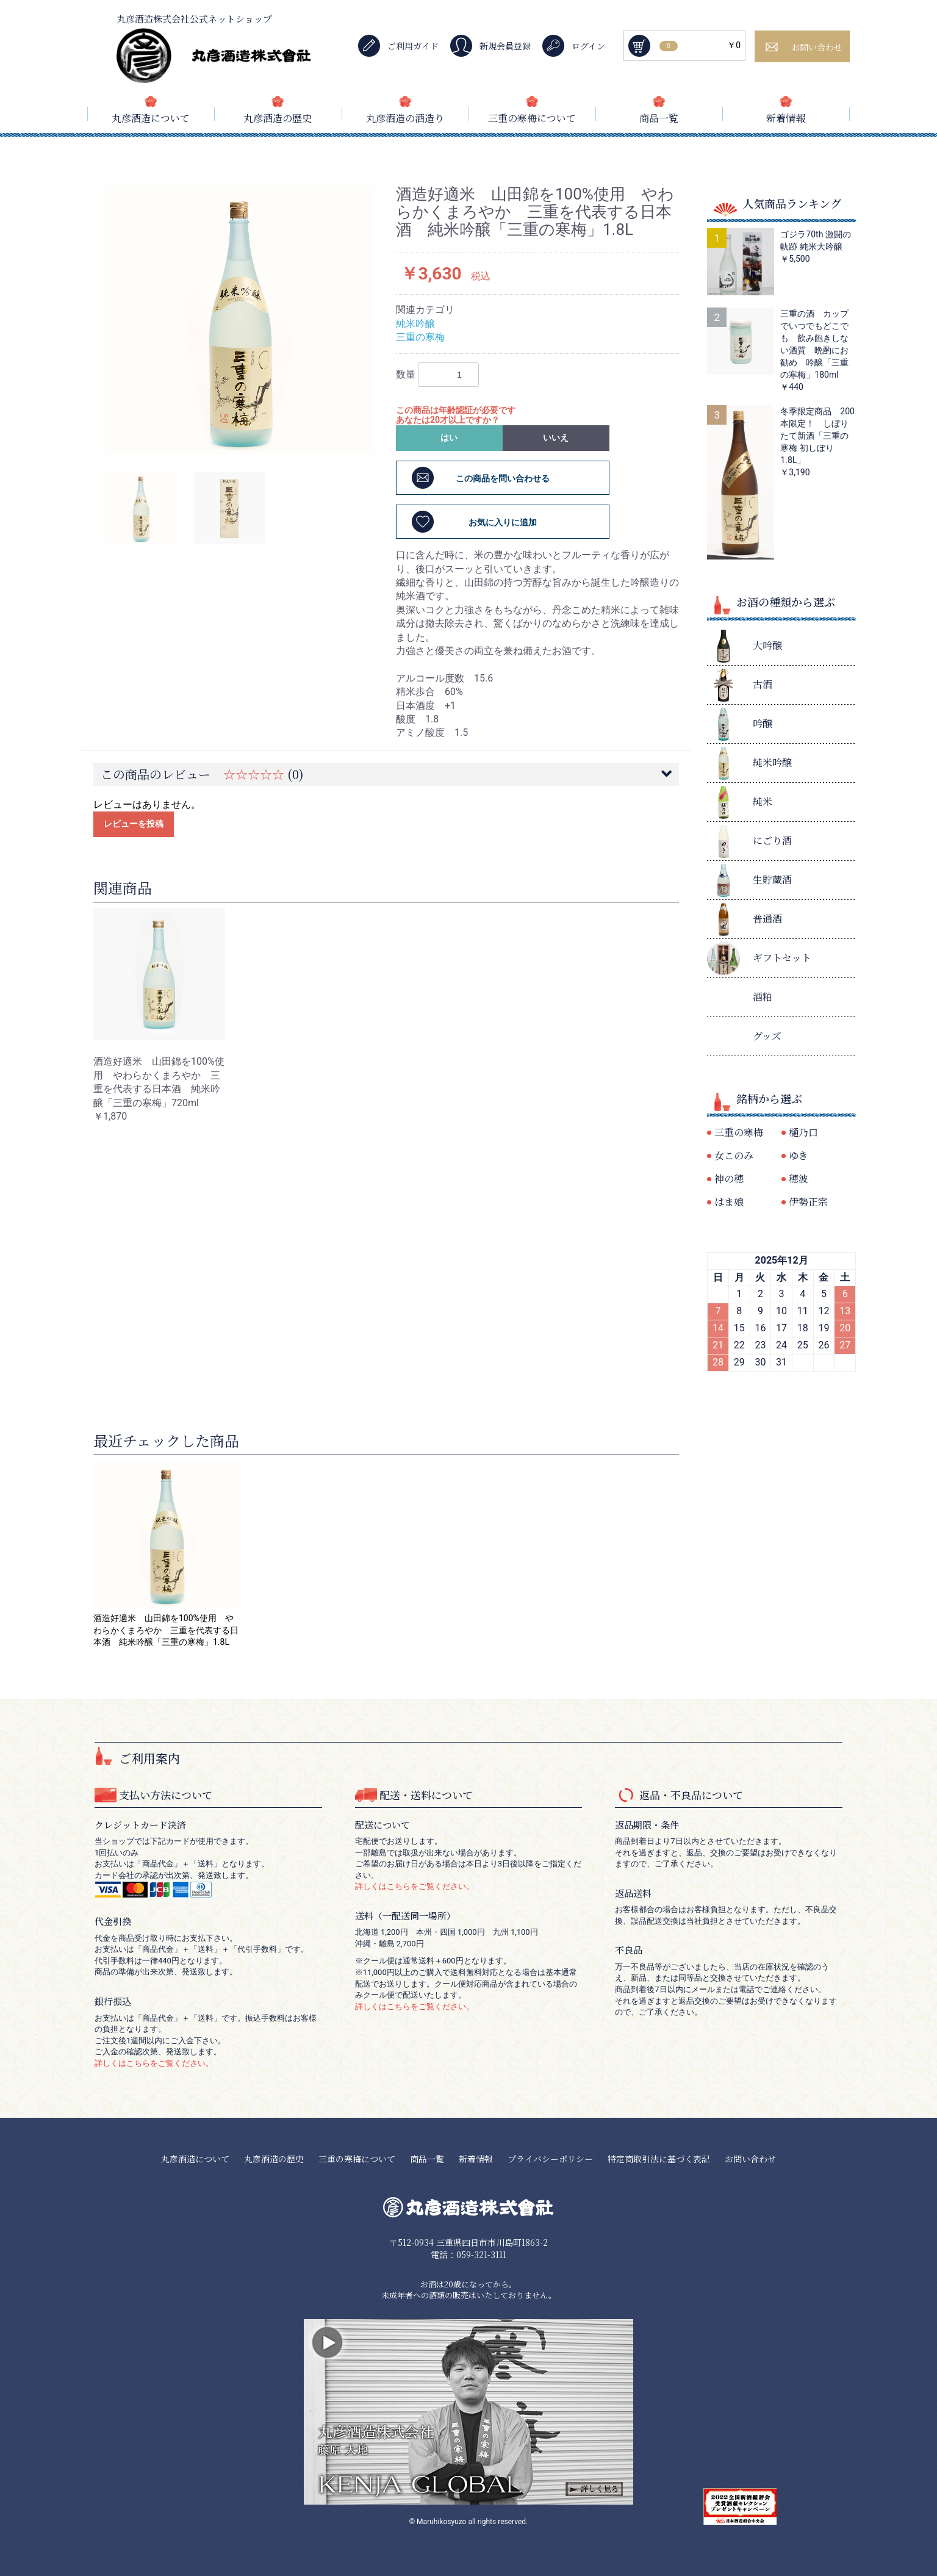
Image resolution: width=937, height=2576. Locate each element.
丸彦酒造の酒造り (405, 118)
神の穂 (729, 1178)
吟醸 (762, 723)
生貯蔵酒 (772, 879)
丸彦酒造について (151, 118)
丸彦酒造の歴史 (277, 118)
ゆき (798, 1155)
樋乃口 (803, 1132)
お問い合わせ (750, 2159)
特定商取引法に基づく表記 (659, 2159)
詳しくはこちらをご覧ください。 (154, 2063)
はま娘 (729, 1202)
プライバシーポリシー (550, 2159)
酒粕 (762, 997)
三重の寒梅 (420, 337)
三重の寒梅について (532, 118)
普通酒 (767, 919)
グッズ (767, 1036)
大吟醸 (767, 645)
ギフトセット (782, 958)
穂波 (798, 1178)
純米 (762, 801)
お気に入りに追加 (502, 522)
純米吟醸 (415, 323)
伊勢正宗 (808, 1202)
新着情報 (785, 118)
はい (449, 437)
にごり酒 (772, 840)
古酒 (762, 684)
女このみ (733, 1155)
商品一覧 (658, 118)
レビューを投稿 (133, 824)
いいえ (556, 437)
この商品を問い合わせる (503, 478)
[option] (240, 319)
